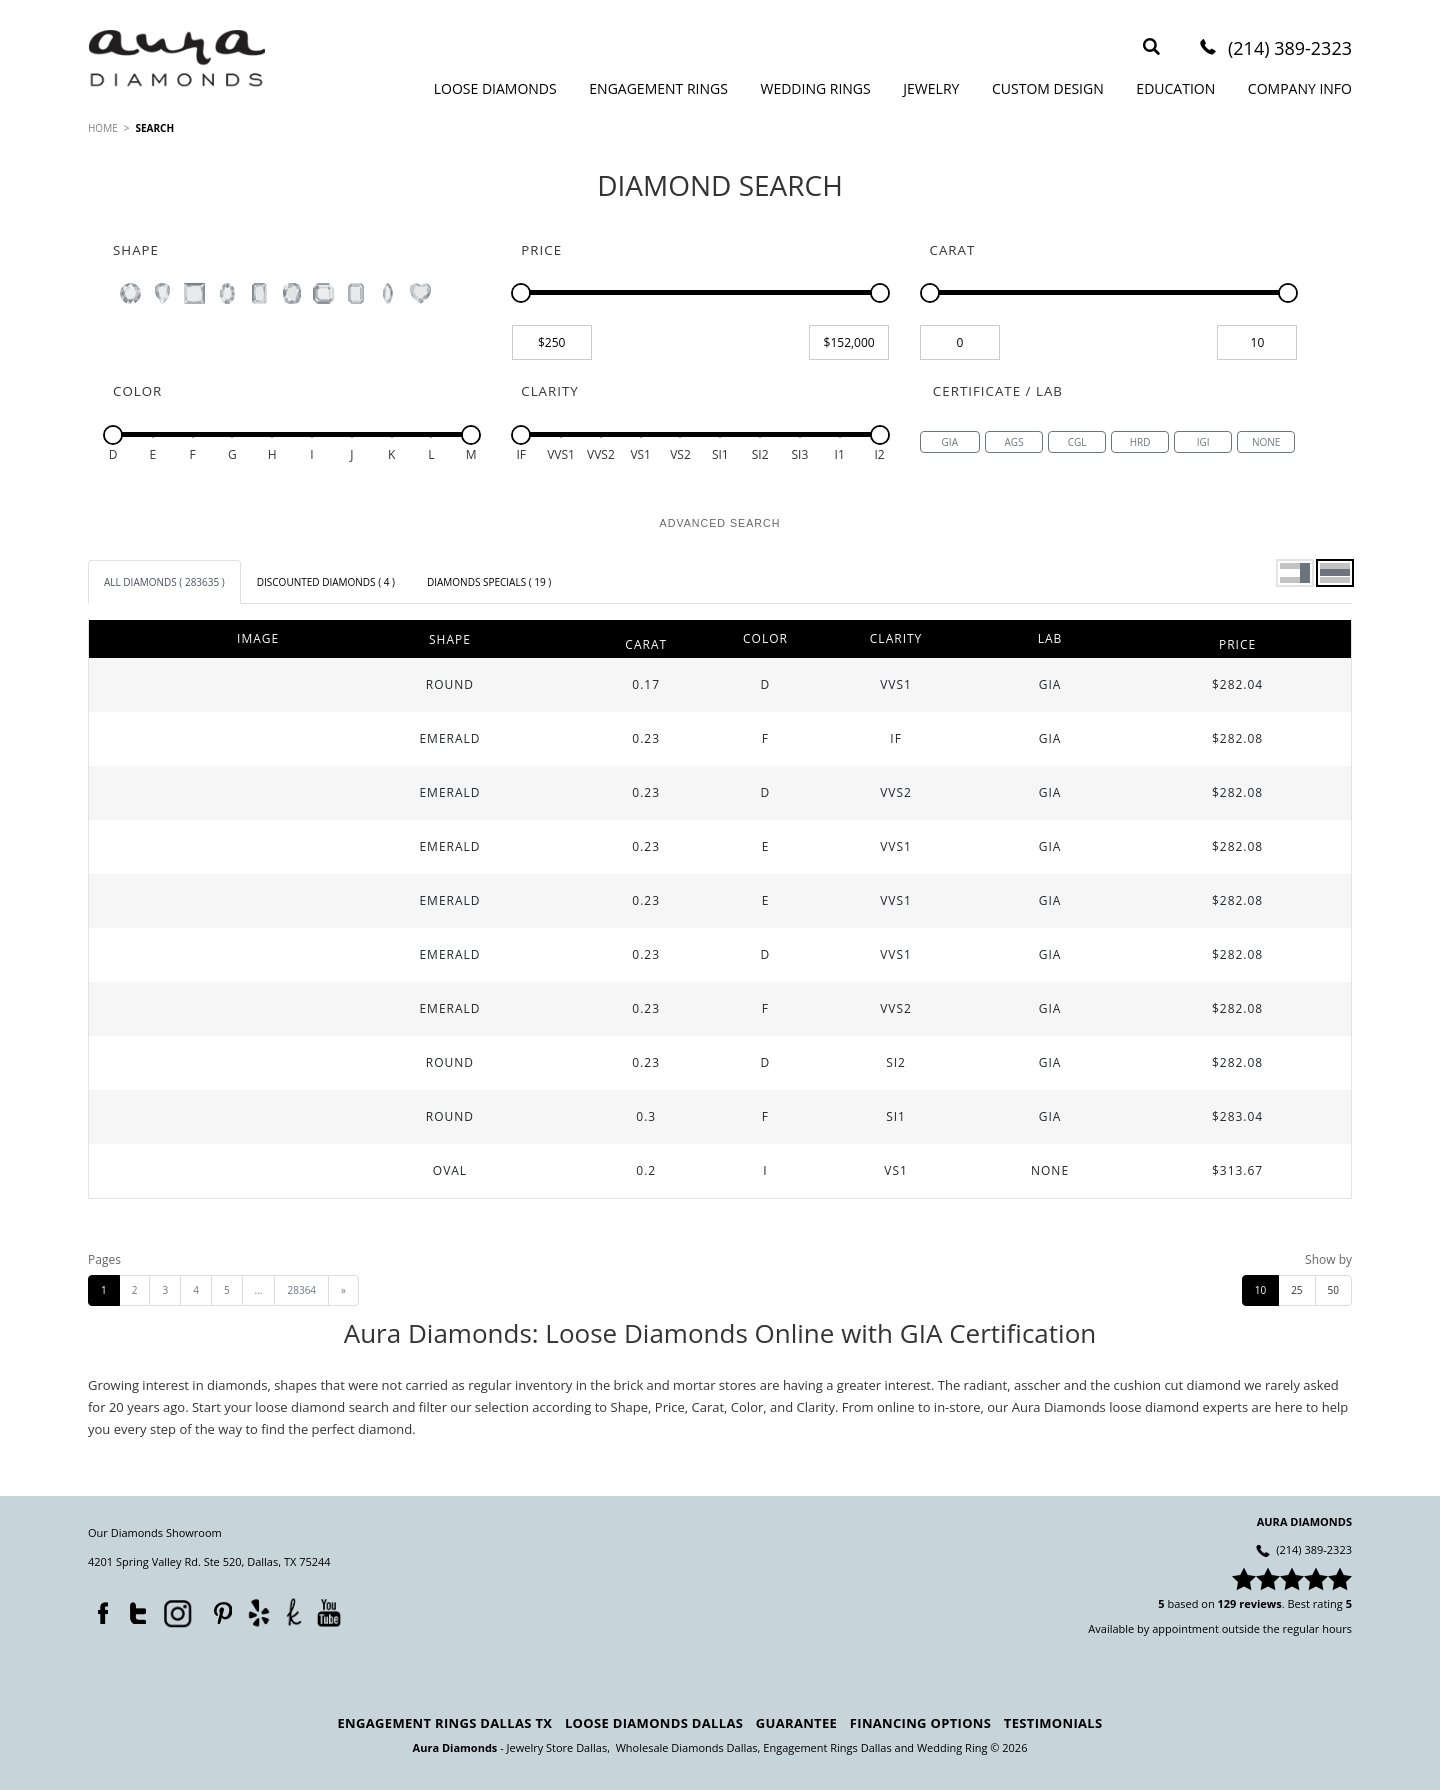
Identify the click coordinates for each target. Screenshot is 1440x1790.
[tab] (164, 582)
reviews (1260, 1603)
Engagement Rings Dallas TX (445, 1723)
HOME (103, 128)
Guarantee (796, 1723)
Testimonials (1053, 1723)
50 (1333, 1290)
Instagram (176, 1612)
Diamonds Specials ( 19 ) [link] (489, 582)
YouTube (328, 1612)
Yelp (258, 1612)
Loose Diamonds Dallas (654, 1723)
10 (1260, 1290)
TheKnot (294, 1612)
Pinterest (218, 1609)
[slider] (521, 293)
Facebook (98, 1609)
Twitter (133, 1609)
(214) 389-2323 (1290, 49)
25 (1296, 1290)
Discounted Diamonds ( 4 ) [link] (326, 582)
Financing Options (920, 1723)
